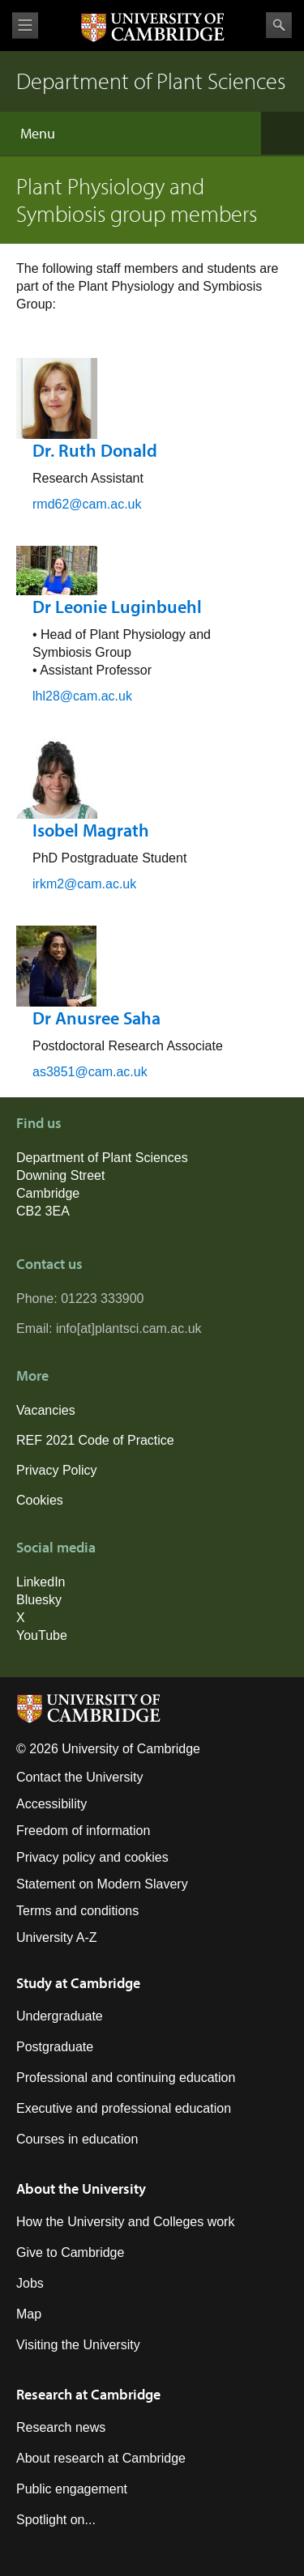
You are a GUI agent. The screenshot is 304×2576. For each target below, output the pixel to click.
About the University (81, 2188)
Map (28, 2314)
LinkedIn (41, 1582)
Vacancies (45, 1410)
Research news (60, 2427)
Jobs (30, 2283)
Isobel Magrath (90, 830)
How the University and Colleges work (125, 2222)
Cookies (39, 1500)
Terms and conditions (77, 1911)
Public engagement (71, 2489)
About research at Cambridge (101, 2458)
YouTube (41, 1635)
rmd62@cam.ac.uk (87, 504)
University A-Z (56, 1937)
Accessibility (51, 1804)
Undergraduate (59, 2016)
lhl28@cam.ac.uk (82, 696)
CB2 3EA (43, 1211)
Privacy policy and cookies (92, 1857)
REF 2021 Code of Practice (95, 1440)
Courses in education (77, 2139)
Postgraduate (54, 2047)
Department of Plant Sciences (102, 1158)
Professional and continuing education (125, 2077)
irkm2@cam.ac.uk (84, 884)
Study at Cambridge (78, 1983)
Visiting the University (78, 2345)
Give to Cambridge (70, 2252)
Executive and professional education (123, 2108)
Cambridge (47, 1193)
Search (279, 25)
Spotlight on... (56, 2520)
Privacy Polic (53, 1470)
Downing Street (60, 1175)
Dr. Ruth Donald (94, 450)
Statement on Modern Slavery (102, 1884)
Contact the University (79, 1777)
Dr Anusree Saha (96, 1018)
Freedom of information (83, 1830)
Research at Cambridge (88, 2394)
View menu (25, 25)
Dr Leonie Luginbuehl (117, 606)
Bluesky (39, 1600)
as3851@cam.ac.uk (90, 1072)
